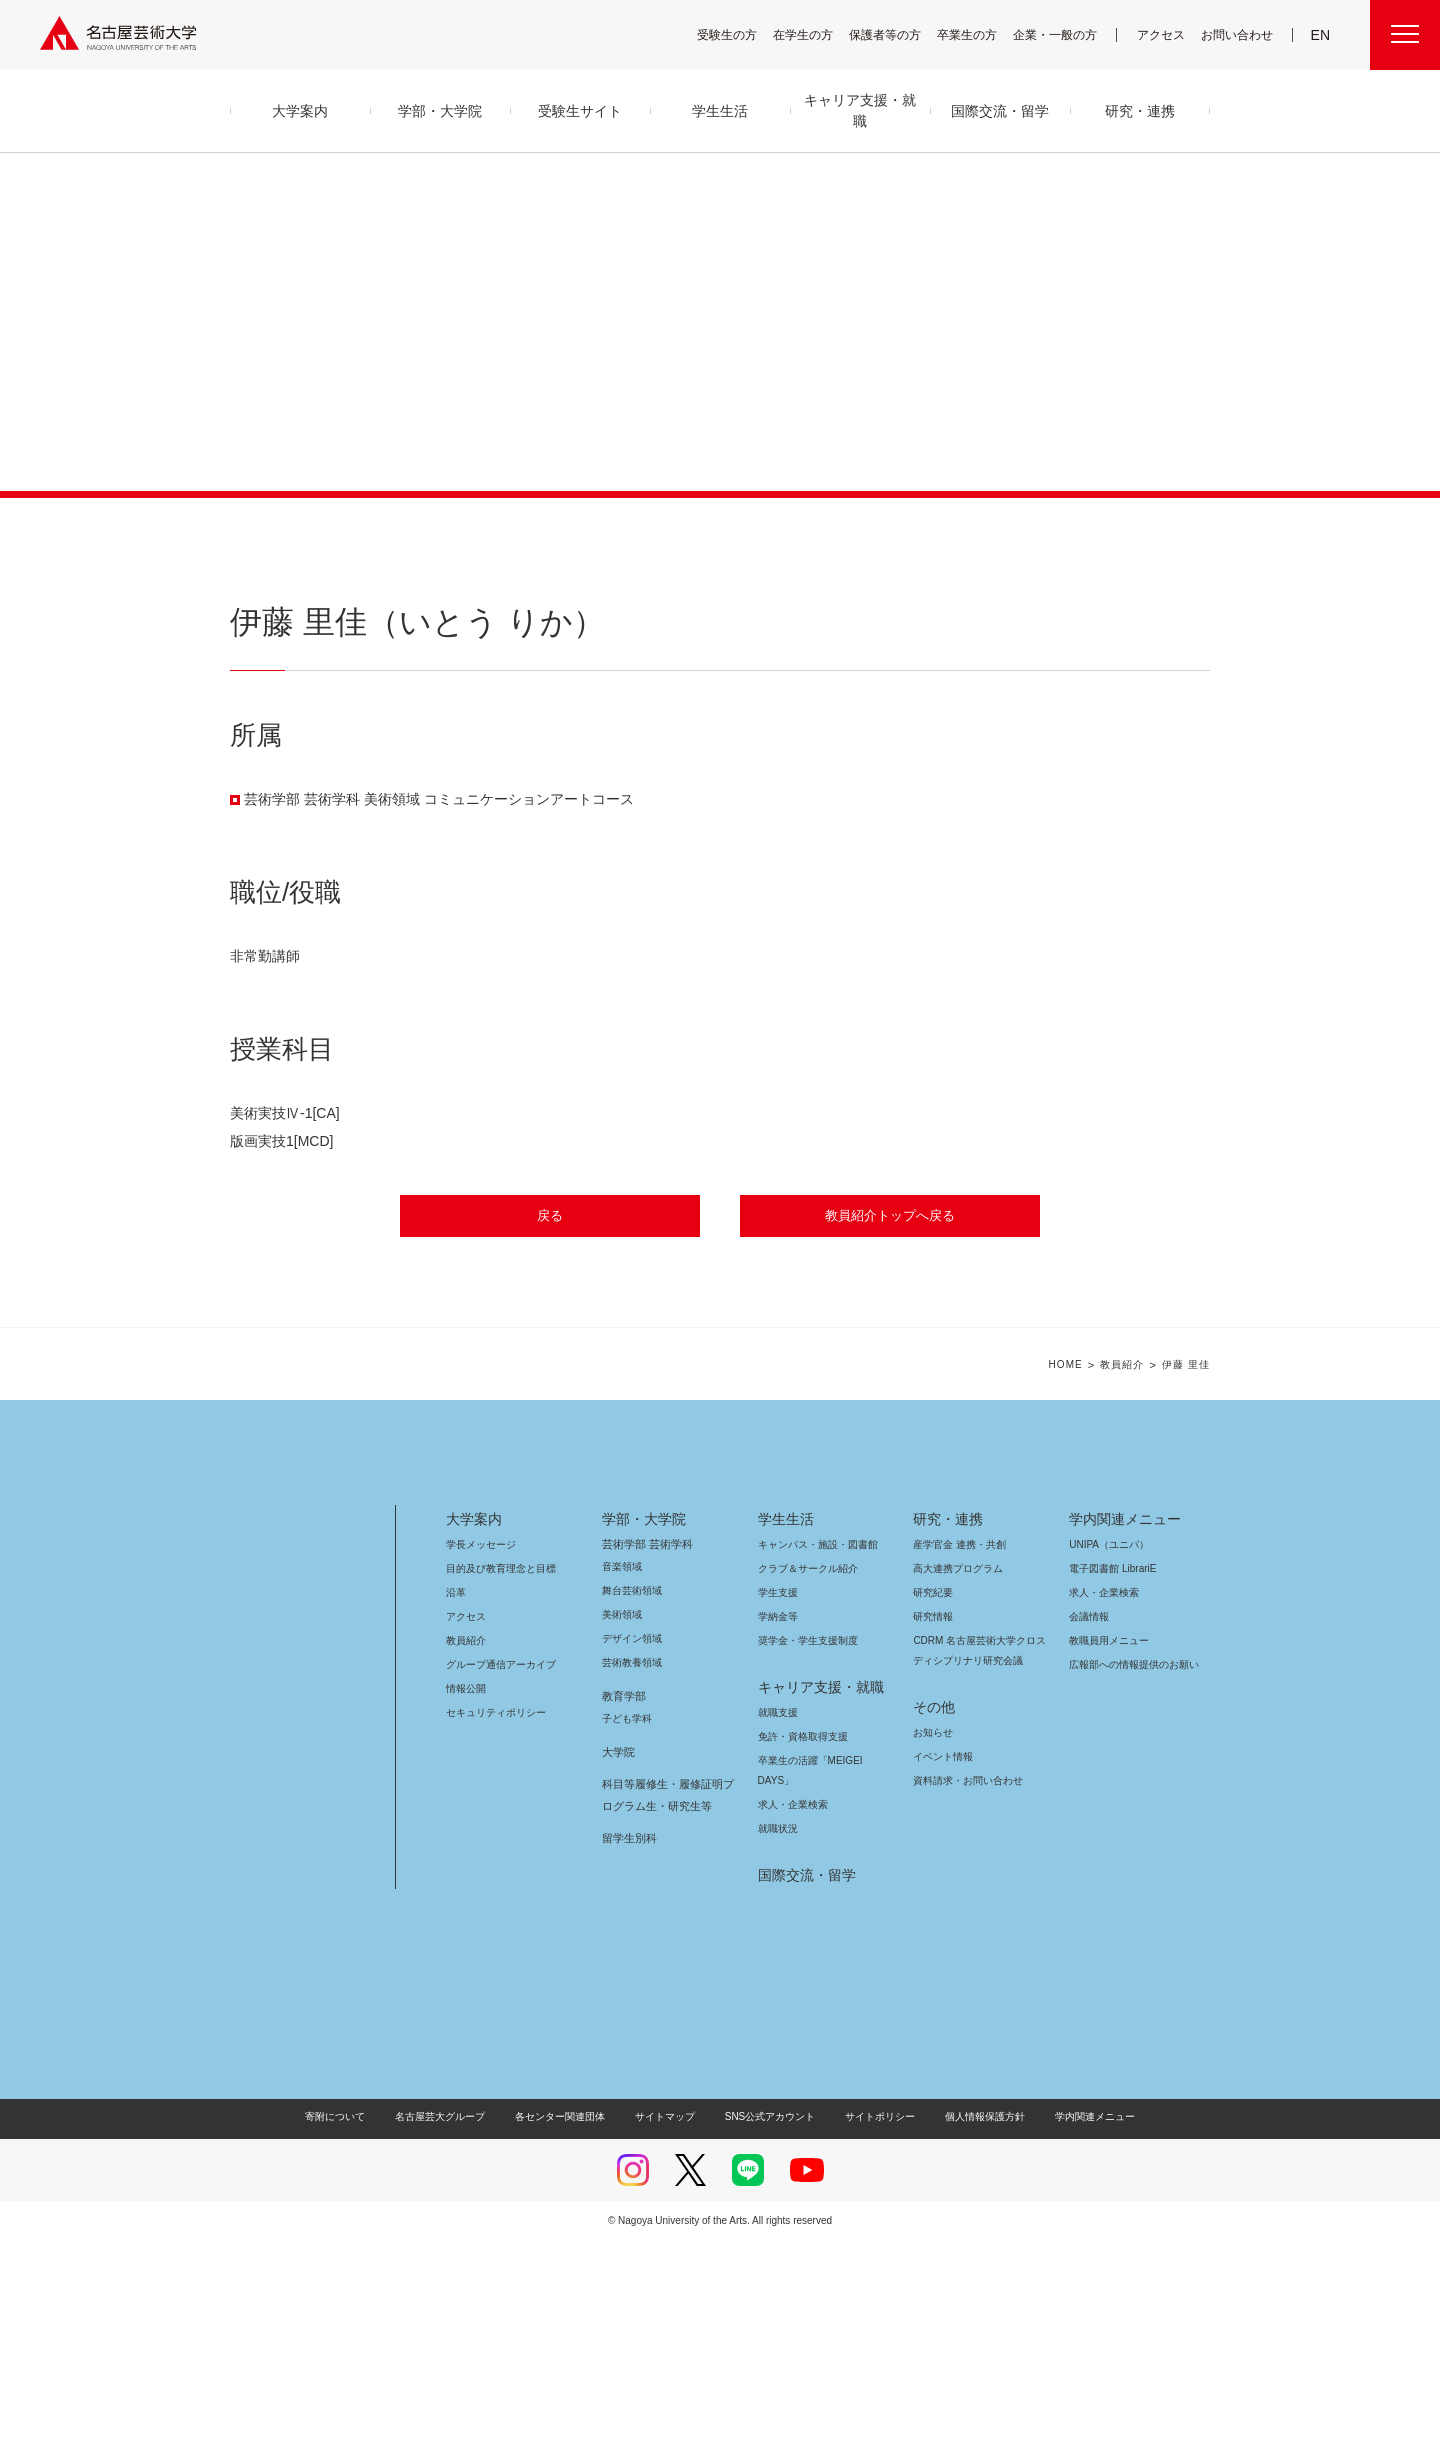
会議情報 (1089, 1814)
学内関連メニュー (1122, 1717)
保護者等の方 (898, 34)
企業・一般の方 (1065, 34)
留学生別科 (629, 2036)
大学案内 (474, 1717)
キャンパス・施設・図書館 (810, 1742)
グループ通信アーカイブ (497, 1862)
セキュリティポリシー (490, 1910)
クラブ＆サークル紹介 (804, 1766)
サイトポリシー (870, 2314)
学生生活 (786, 1717)
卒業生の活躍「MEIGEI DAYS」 (822, 1958)
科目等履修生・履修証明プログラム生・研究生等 (665, 1993)
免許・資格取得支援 (800, 1934)
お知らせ (932, 1930)
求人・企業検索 (790, 2002)
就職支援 (778, 1910)
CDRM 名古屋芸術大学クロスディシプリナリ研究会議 (980, 1848)
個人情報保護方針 (972, 2314)
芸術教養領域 (632, 1860)
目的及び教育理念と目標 (500, 1766)
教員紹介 (1122, 1563)
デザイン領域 (630, 1836)
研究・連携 (944, 1717)
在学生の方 (816, 34)
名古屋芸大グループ (453, 2314)
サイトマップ (670, 2314)
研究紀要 (933, 1790)
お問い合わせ (1239, 34)
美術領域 (622, 1812)
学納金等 (778, 1814)
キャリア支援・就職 (813, 1885)
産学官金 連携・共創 (956, 1742)
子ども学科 (626, 1916)
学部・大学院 (640, 1717)
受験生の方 (740, 34)
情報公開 (466, 1886)
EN (1321, 35)
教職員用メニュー (1107, 1838)
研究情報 (933, 1814)
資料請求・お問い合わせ (965, 1978)
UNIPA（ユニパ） (1102, 1742)
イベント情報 (941, 1954)
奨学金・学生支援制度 (805, 1838)
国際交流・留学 (803, 2073)
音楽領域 (622, 1764)
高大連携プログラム (955, 1766)
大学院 (618, 1950)
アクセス (1166, 34)
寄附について (351, 2314)
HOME (1065, 1563)
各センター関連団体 (570, 2314)
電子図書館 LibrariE (1113, 1766)
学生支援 (778, 1790)
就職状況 (778, 2026)
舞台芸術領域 (632, 1788)
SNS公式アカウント (767, 2314)
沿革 (456, 1790)
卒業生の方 (980, 34)
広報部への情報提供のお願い (1133, 1862)
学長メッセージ (479, 1742)
